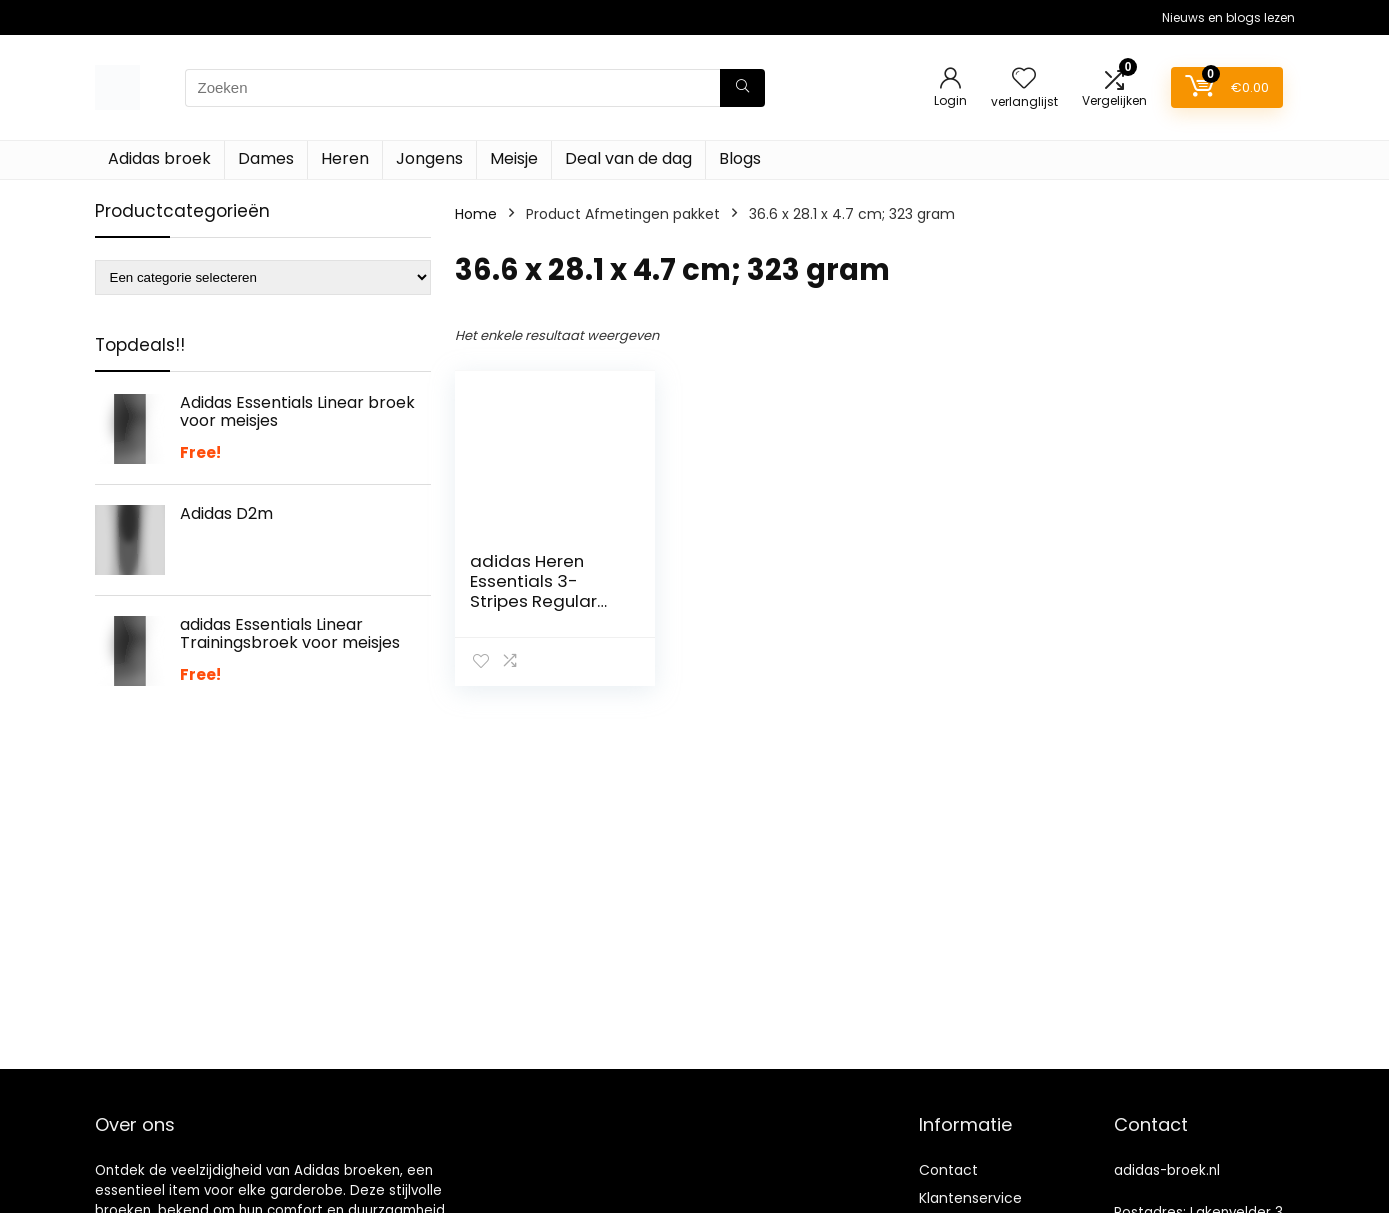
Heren (345, 158)
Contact (948, 1170)
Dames (266, 158)
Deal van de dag (628, 158)
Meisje (514, 158)
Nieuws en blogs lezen (1228, 17)
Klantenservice (970, 1198)
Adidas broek (159, 158)
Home (476, 214)
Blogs (740, 158)
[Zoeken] (742, 88)
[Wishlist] (1024, 79)
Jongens (429, 158)
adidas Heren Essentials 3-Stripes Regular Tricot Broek (533, 591)
